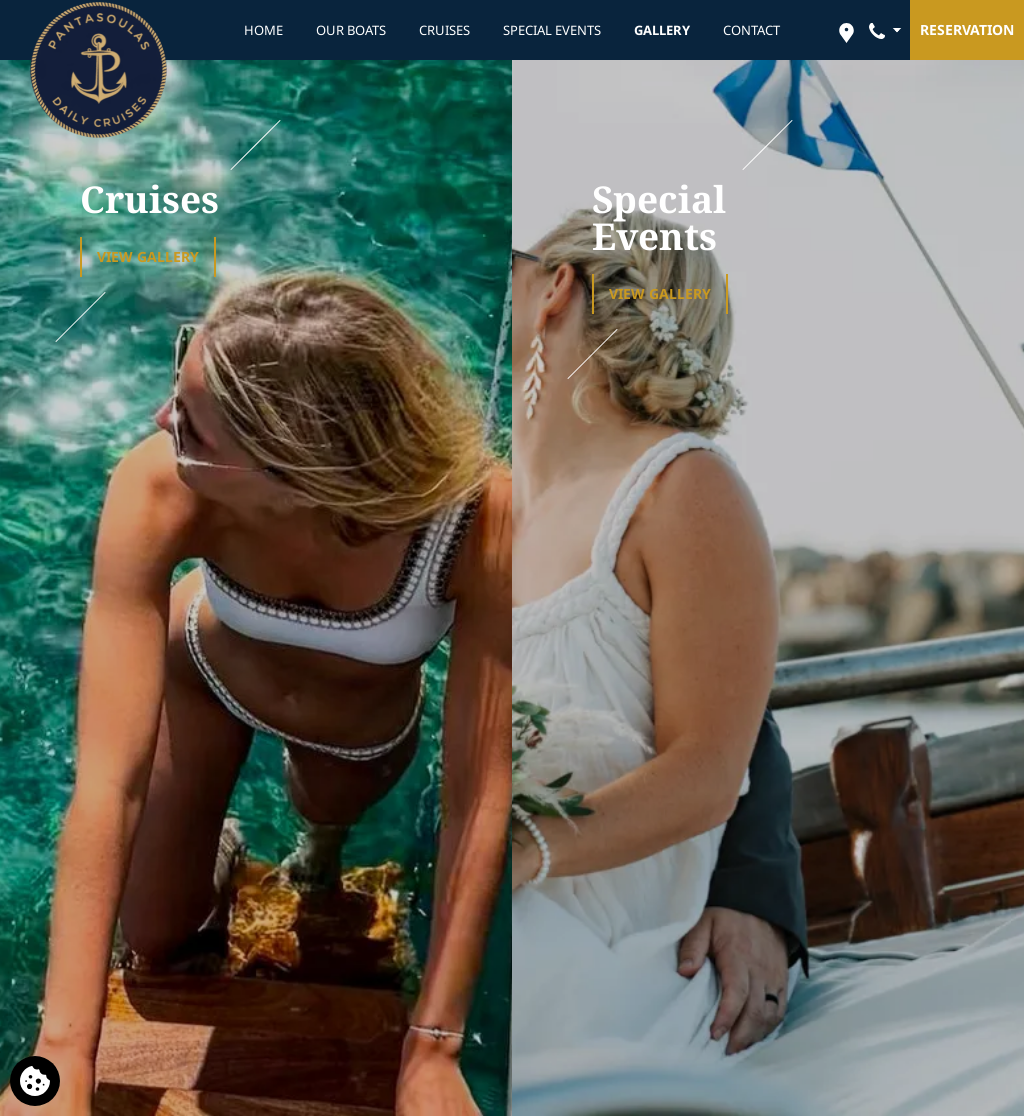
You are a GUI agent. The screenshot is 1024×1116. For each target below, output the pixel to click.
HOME (263, 30)
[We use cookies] (35, 1081)
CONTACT (751, 30)
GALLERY (662, 30)
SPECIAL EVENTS (552, 30)
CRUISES (444, 30)
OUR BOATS (351, 30)
